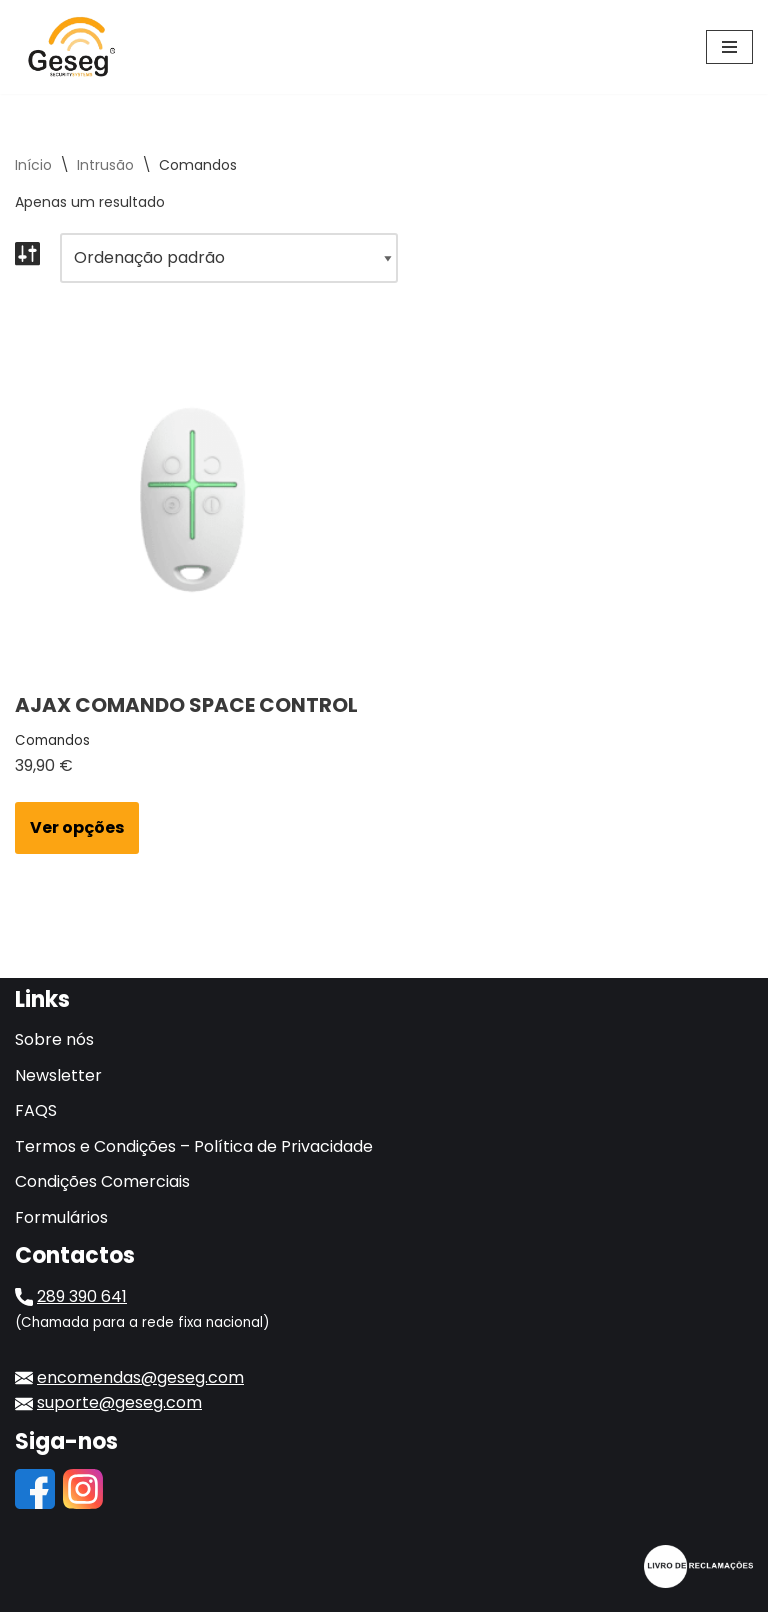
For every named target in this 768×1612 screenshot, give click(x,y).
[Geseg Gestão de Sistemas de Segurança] (75, 47)
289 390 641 (82, 1296)
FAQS (36, 1110)
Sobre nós (54, 1039)
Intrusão (105, 165)
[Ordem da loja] (229, 258)
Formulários (61, 1217)
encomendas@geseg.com (140, 1377)
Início (33, 165)
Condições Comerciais (102, 1181)
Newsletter (58, 1075)
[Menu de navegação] (729, 47)
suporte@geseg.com (119, 1402)
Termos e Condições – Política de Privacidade (194, 1146)
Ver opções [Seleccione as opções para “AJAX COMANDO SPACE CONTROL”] (77, 827)
